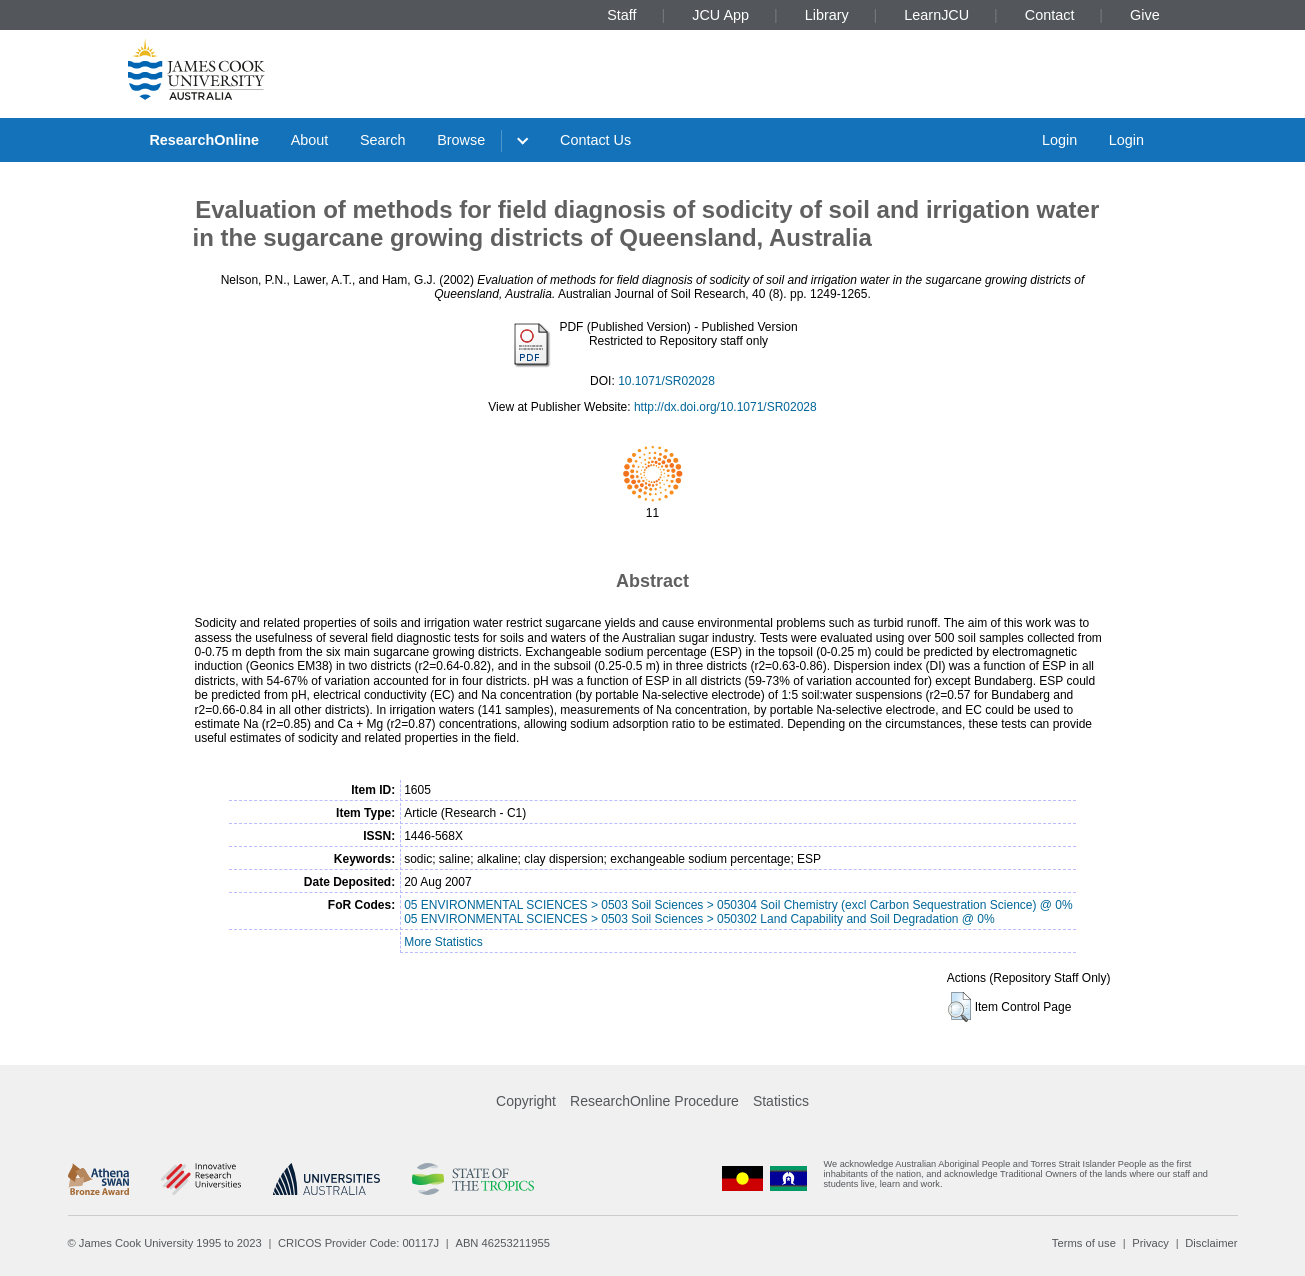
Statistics (781, 1101)
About (310, 140)
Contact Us (595, 140)
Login (1059, 140)
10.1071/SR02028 (666, 381)
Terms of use (1084, 1243)
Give (1145, 15)
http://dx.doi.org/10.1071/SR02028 (725, 407)
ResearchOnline (204, 140)
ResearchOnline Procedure (654, 1101)
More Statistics (443, 942)
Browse (461, 140)
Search (383, 140)
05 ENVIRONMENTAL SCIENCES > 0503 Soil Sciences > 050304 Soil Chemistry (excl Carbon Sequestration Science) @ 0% (738, 905)
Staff (621, 15)
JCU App (720, 15)
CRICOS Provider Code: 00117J (358, 1243)
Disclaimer (1211, 1243)
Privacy (1150, 1243)
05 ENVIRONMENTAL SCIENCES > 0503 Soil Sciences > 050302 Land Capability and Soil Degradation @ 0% (699, 919)
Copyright (526, 1101)
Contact (1050, 15)
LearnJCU (936, 15)
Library (827, 15)
